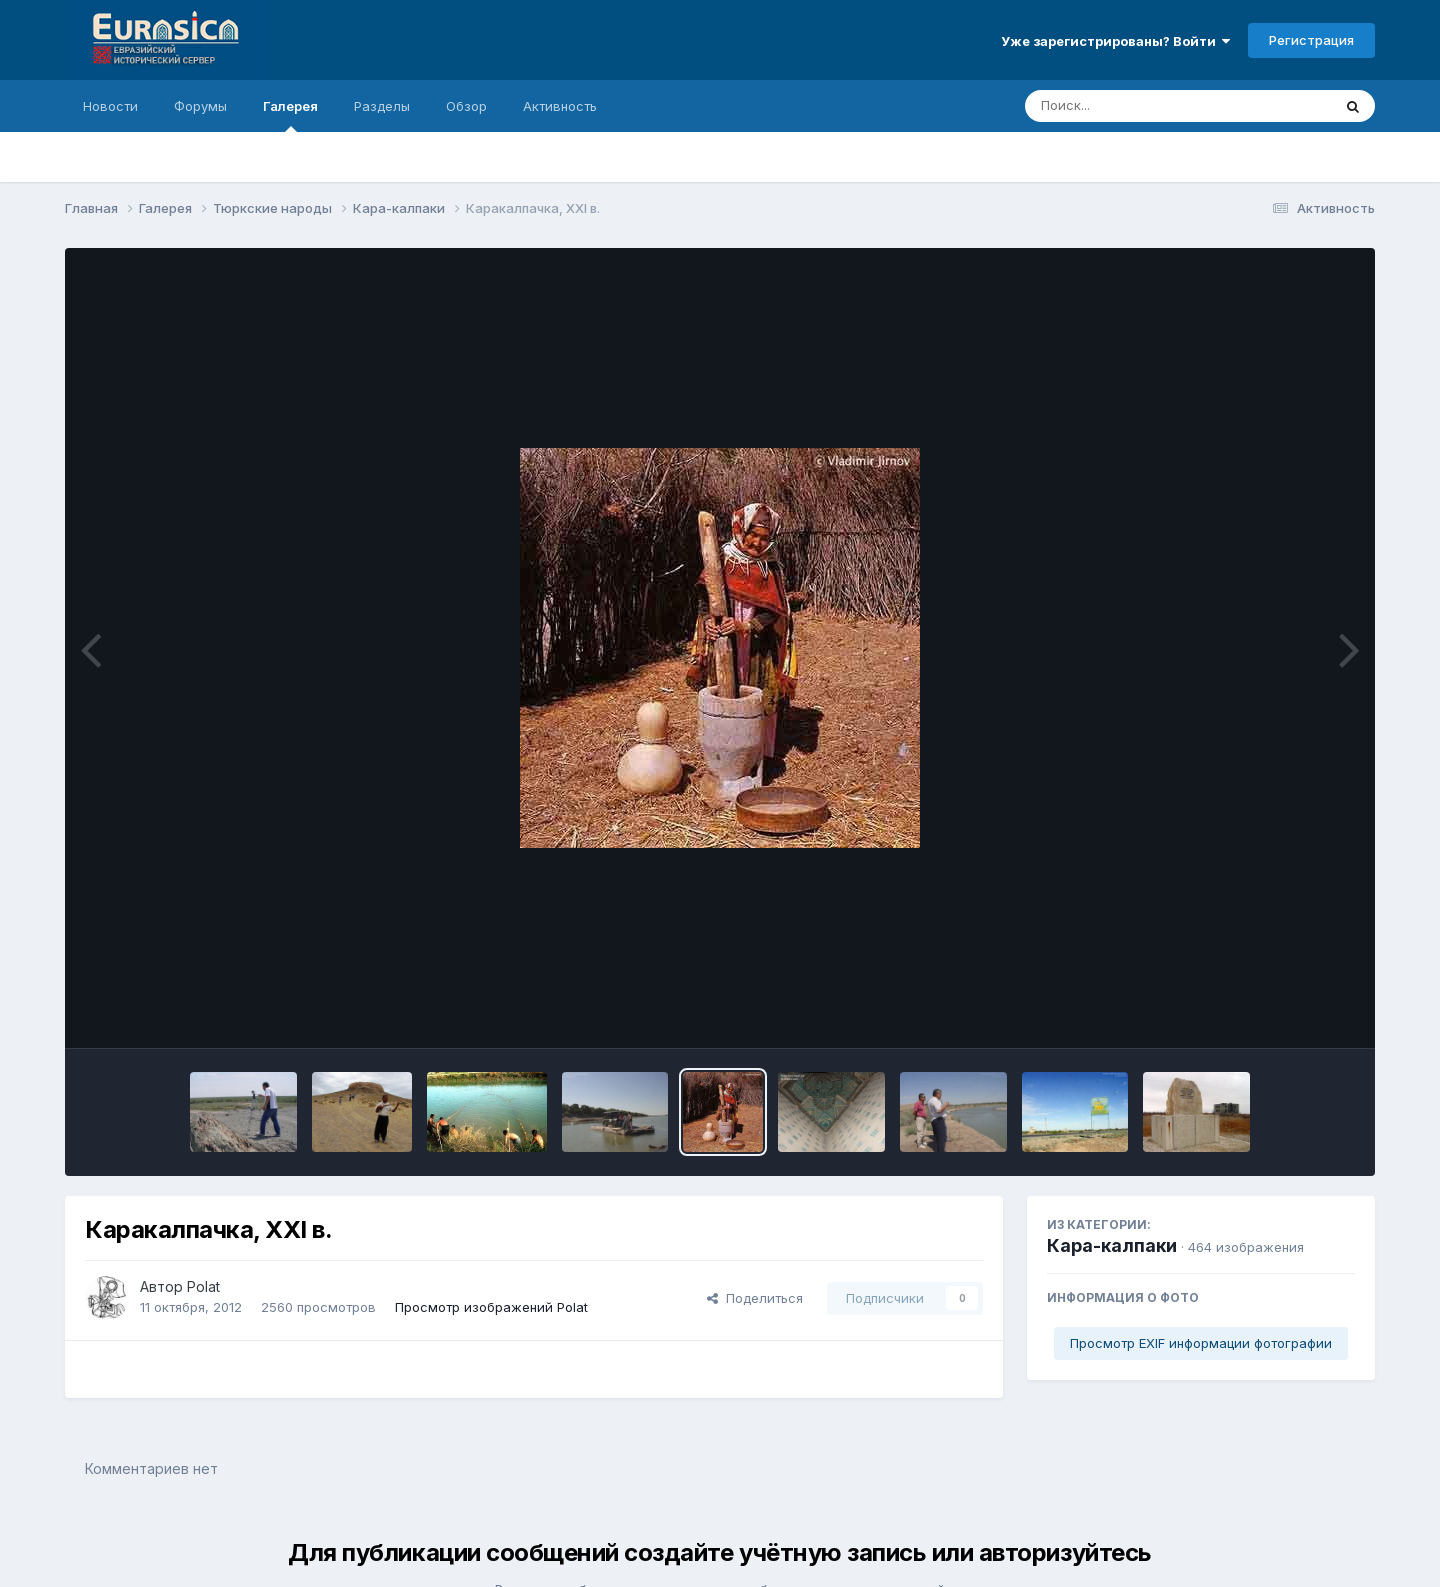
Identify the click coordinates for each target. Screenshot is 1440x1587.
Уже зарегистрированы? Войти (1115, 41)
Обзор (466, 106)
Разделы (382, 106)
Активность (560, 106)
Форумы (200, 106)
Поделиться (755, 1298)
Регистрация (1311, 40)
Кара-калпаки (1112, 1245)
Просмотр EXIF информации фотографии (1201, 1343)
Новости (110, 106)
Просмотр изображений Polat (491, 1307)
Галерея (290, 115)
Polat (203, 1286)
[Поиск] (1140, 106)
